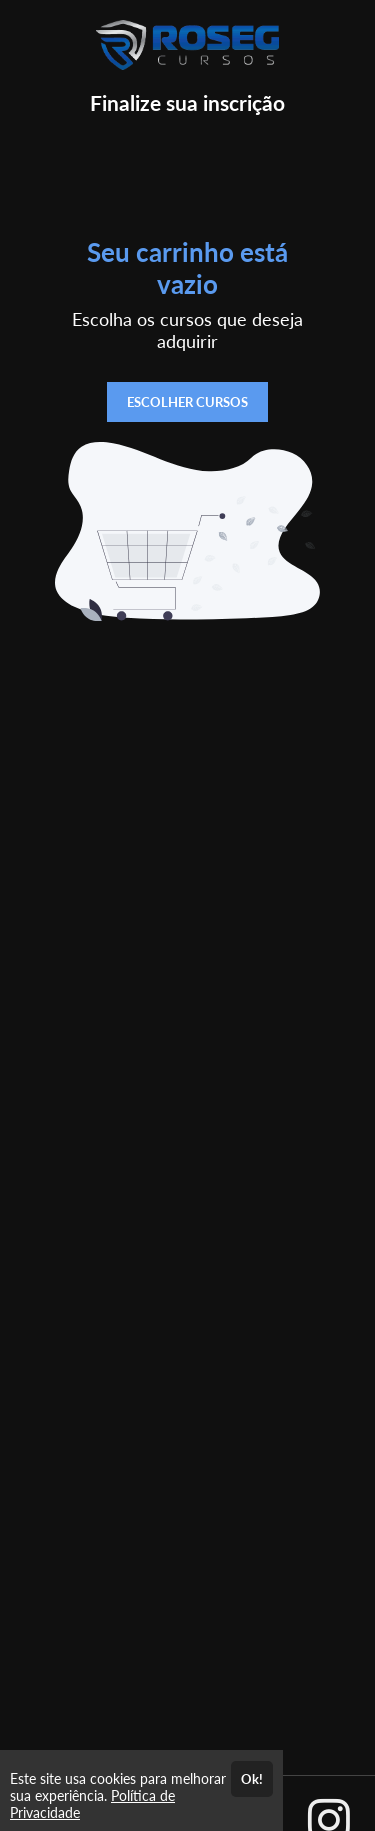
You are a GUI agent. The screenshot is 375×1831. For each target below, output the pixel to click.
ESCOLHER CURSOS (187, 402)
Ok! (252, 1779)
